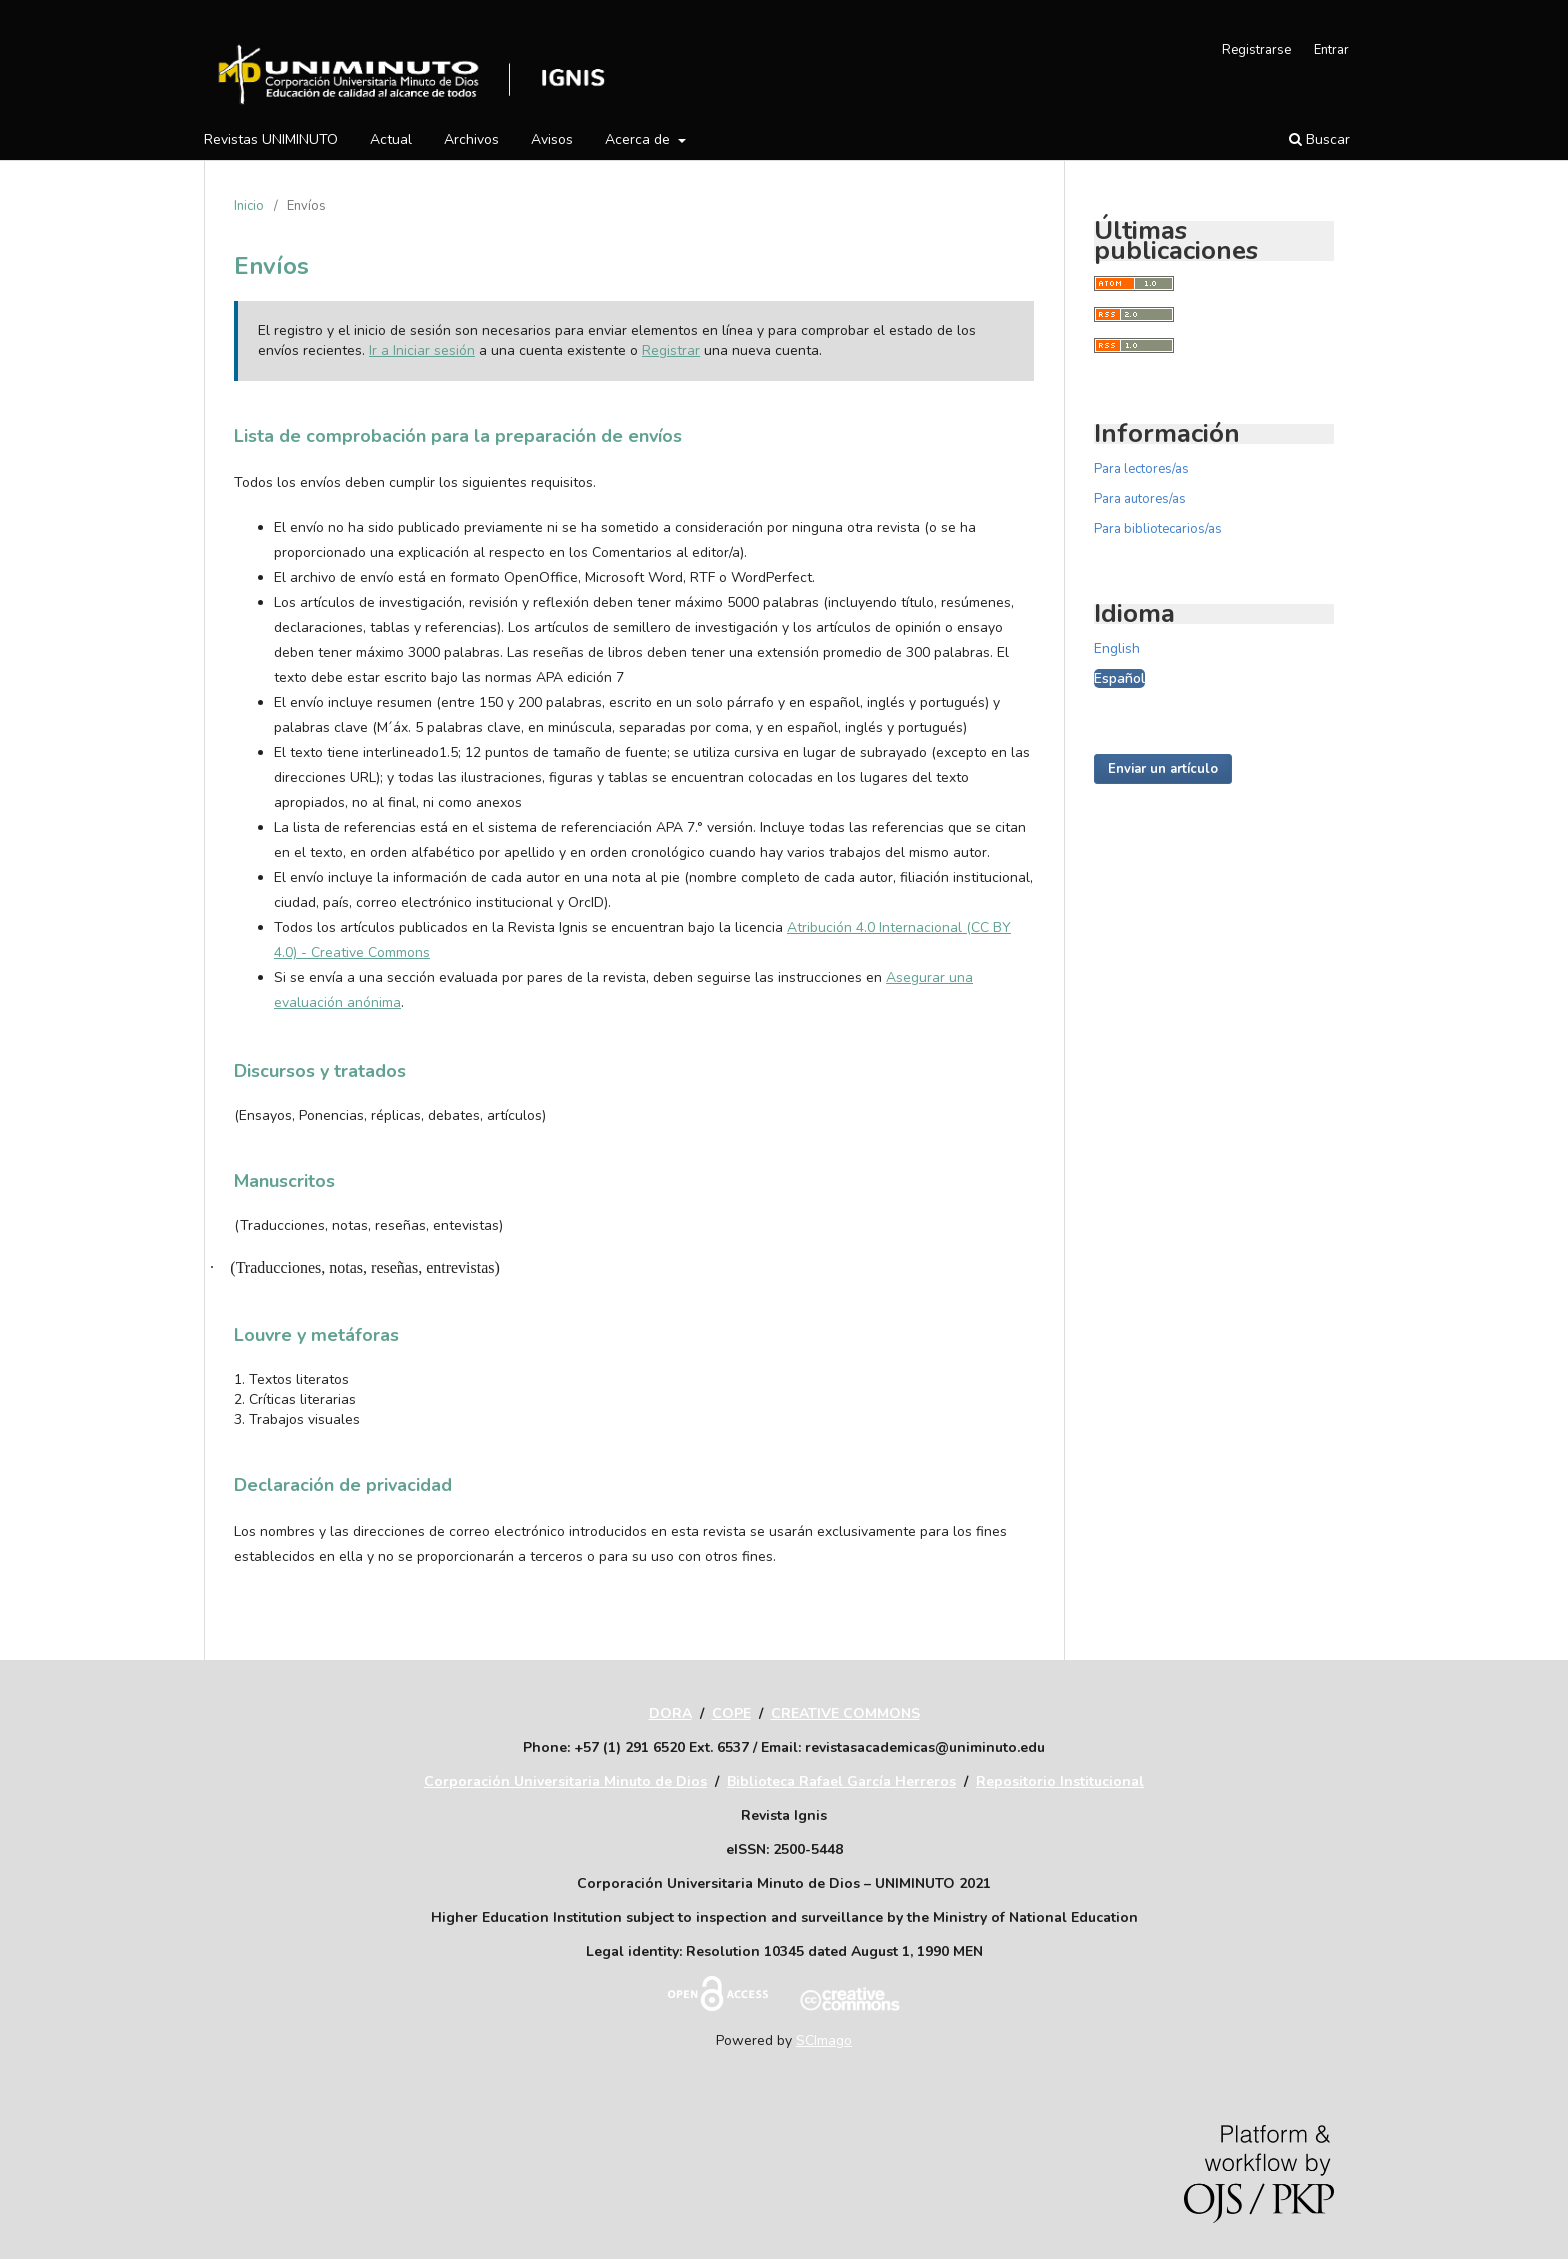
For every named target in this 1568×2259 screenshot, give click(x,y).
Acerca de (639, 139)
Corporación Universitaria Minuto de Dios (565, 1781)
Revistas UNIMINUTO (271, 139)
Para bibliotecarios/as (1158, 529)
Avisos (552, 139)
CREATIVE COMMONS (845, 1713)
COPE (731, 1713)
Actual (391, 139)
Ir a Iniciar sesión (422, 350)
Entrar (1331, 50)
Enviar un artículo (1163, 769)
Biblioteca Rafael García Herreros (841, 1781)
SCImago (824, 2040)
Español (1119, 678)
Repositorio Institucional (1060, 1781)
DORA (670, 1713)
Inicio (249, 206)
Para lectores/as (1141, 469)
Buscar (1319, 139)
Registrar (671, 350)
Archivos (471, 139)
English (1117, 648)
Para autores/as (1140, 499)
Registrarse (1256, 50)
